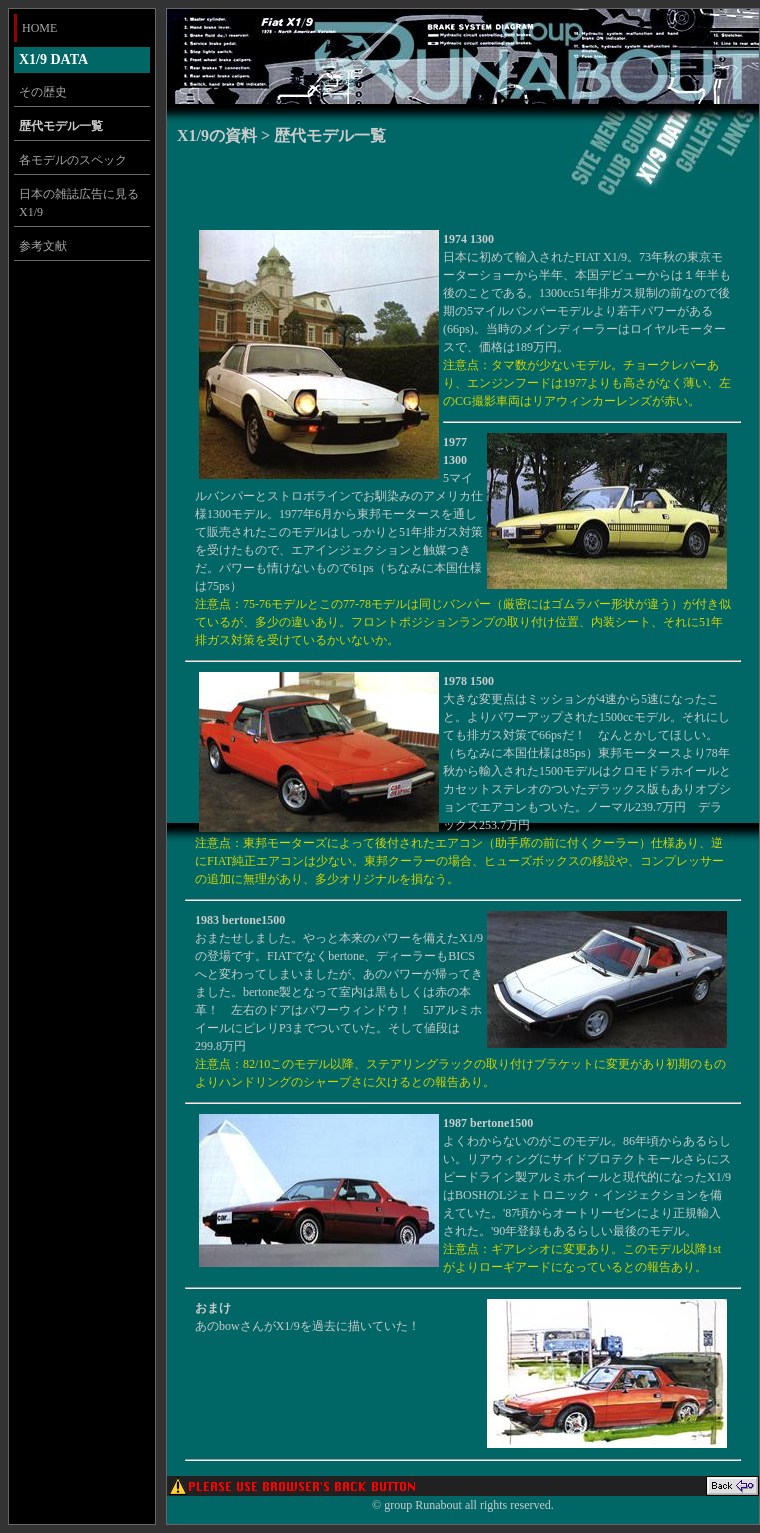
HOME (39, 28)
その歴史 (43, 92)
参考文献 (43, 246)
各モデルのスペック (73, 160)
